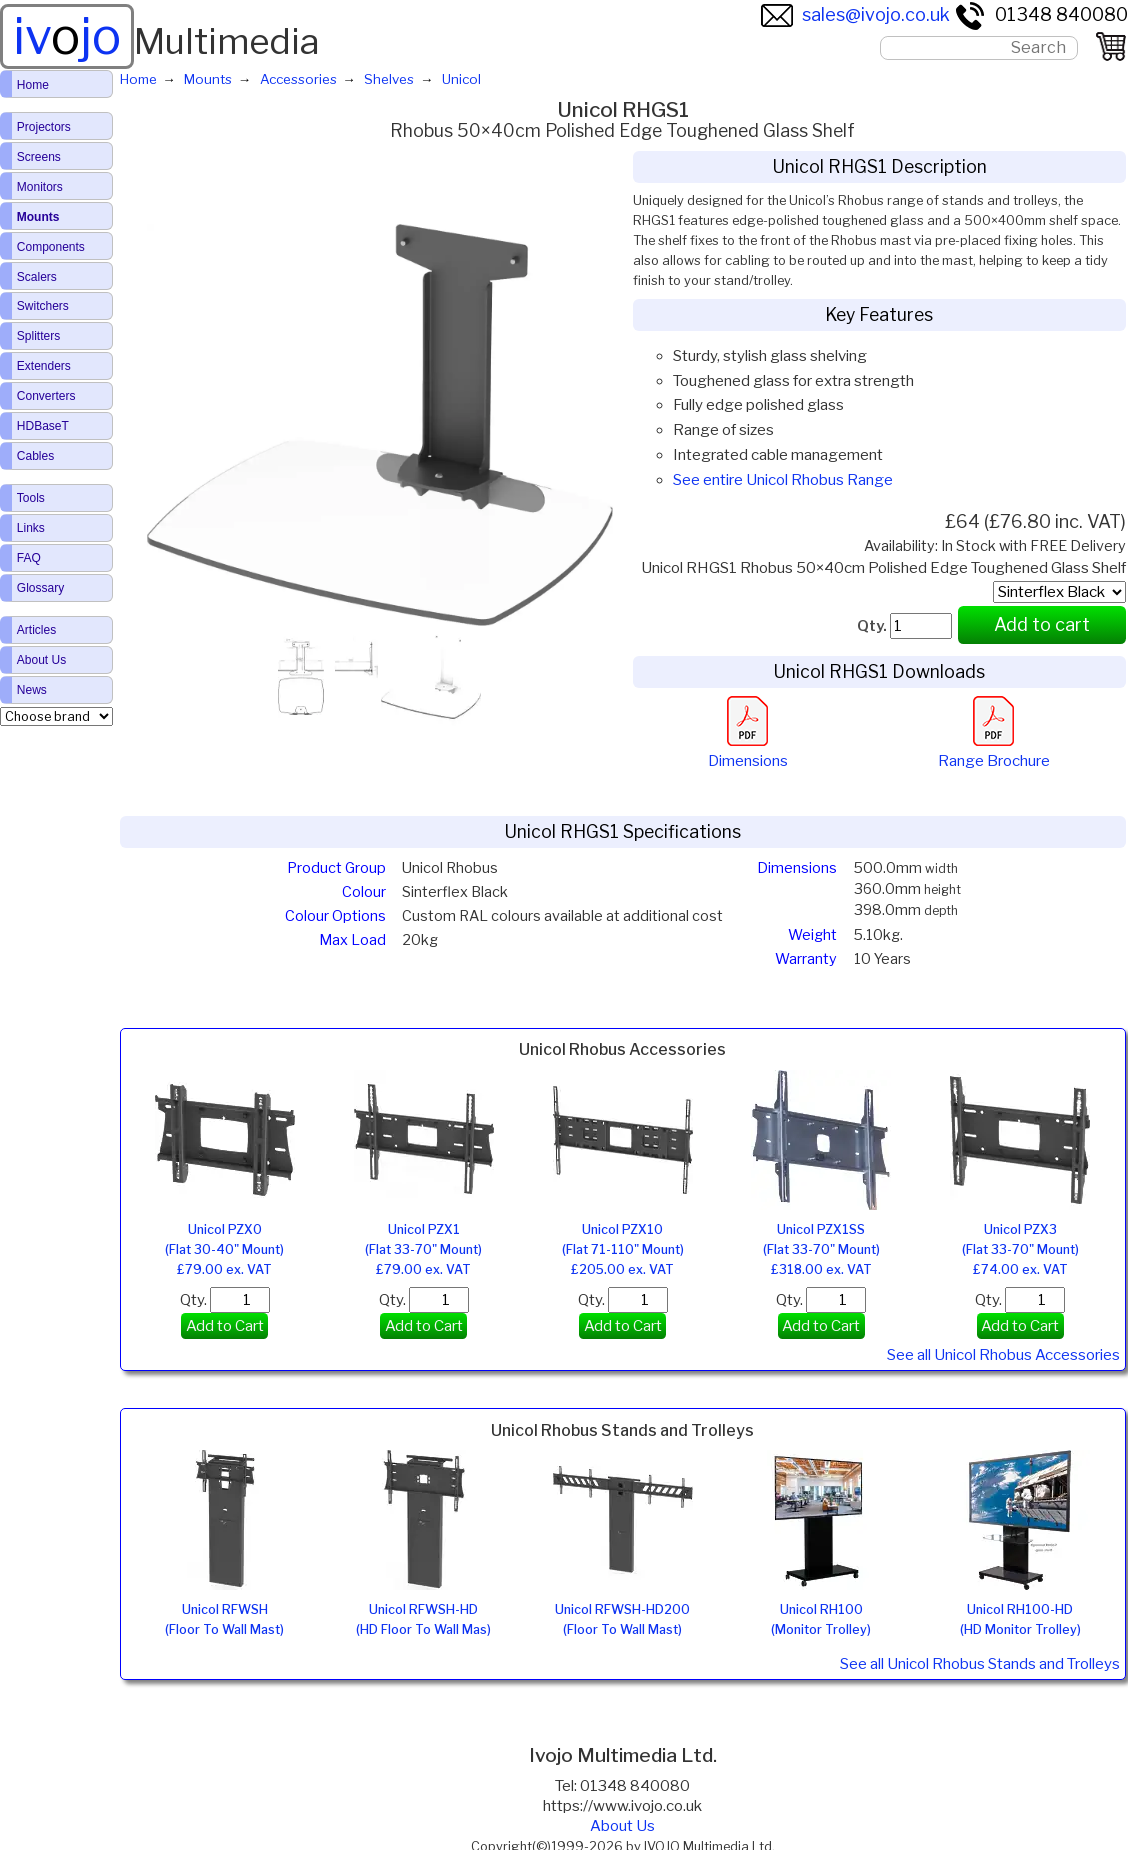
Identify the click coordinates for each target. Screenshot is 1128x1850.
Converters (46, 396)
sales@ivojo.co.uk (855, 14)
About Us (622, 1826)
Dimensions (748, 751)
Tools (31, 498)
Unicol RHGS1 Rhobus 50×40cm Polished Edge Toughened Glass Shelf (883, 568)
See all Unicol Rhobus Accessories (1003, 1355)
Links (31, 528)
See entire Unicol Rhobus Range (783, 480)
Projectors (44, 127)
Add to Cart (225, 1326)
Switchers (43, 306)
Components (51, 247)
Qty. (225, 1300)
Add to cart (1042, 624)
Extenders (44, 366)
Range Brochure (994, 751)
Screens (39, 157)
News (32, 690)
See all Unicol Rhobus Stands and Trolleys (980, 1664)
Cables (35, 456)
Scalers (37, 277)
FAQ (29, 558)
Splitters (38, 336)
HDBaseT (43, 426)
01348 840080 (1041, 14)
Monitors (40, 187)
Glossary (40, 588)
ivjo (67, 36)
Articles (36, 630)
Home (33, 85)
